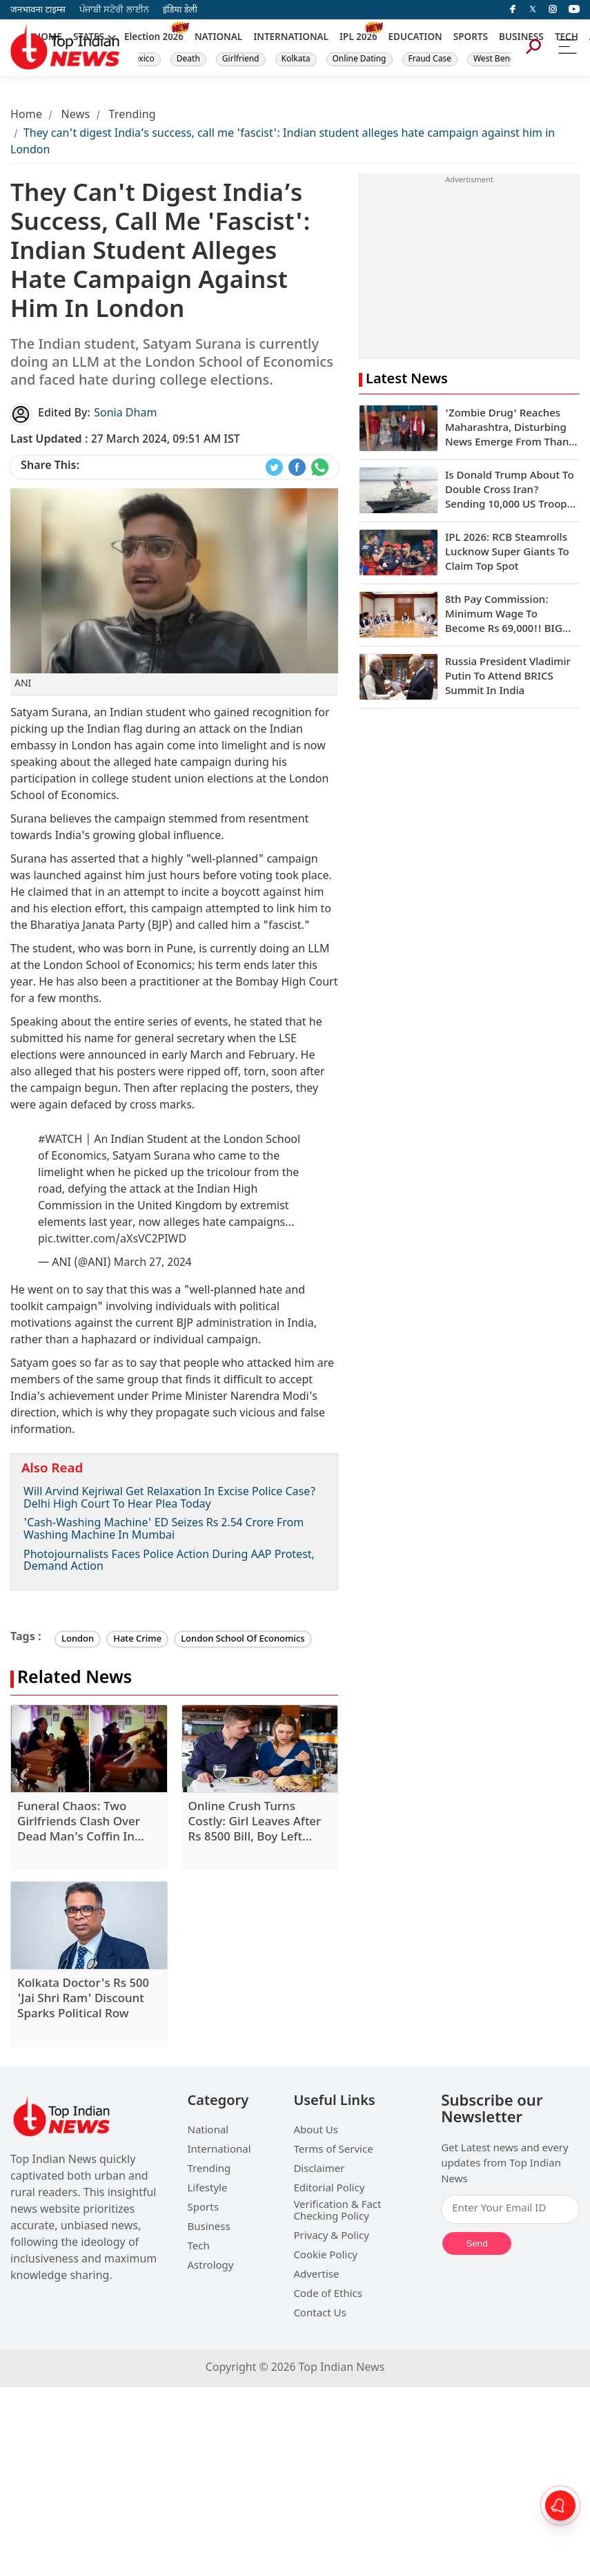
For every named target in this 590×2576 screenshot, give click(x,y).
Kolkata (296, 59)
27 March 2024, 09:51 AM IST (125, 440)
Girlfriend (240, 59)
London (77, 1639)
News (75, 115)
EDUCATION (415, 38)
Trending (132, 115)
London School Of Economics (242, 1639)
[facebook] (513, 9)
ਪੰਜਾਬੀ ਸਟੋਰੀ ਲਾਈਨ (114, 10)
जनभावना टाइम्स (38, 10)
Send (477, 2243)
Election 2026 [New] (154, 38)
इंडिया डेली (180, 10)
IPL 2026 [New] (358, 38)
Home (26, 115)
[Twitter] (533, 9)
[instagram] (553, 9)
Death (188, 59)
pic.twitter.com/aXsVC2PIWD (112, 1240)
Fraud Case (430, 59)
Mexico (141, 59)
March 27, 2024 (153, 1263)
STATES (88, 38)
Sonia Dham (125, 414)
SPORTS (470, 38)
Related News (74, 1679)
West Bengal (497, 59)
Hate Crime (137, 1639)
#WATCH (60, 1140)
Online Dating (359, 59)
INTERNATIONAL (290, 38)
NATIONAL (218, 38)
